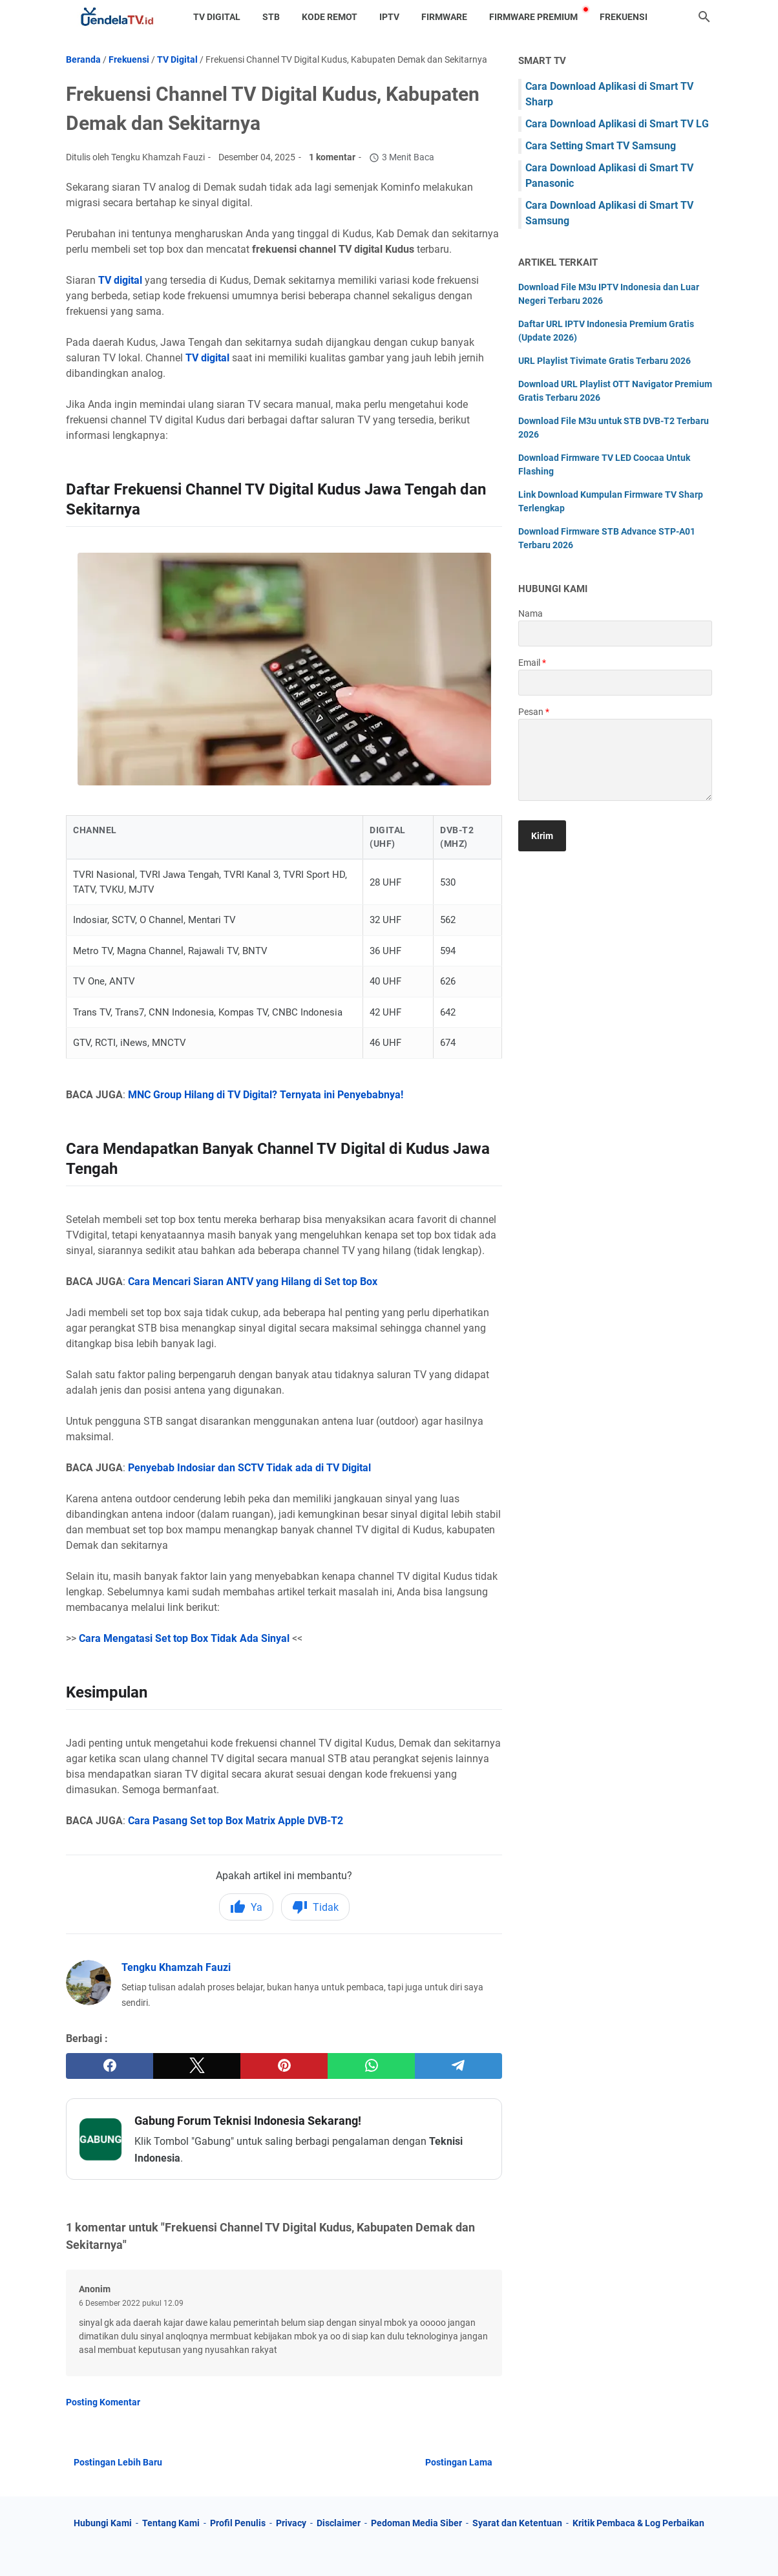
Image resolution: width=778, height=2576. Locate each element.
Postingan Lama (458, 2462)
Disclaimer (339, 2523)
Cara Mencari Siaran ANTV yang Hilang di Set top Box (252, 1281)
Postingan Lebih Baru (118, 2462)
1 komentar (332, 157)
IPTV (389, 17)
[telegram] (458, 2066)
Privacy (291, 2523)
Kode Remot (329, 17)
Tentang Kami (171, 2523)
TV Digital (216, 17)
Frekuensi (623, 17)
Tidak (315, 1907)
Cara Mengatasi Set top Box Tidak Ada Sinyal (184, 1638)
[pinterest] (284, 2066)
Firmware (444, 17)
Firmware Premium (533, 17)
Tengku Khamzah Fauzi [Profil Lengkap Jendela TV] (176, 1967)
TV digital (120, 280)
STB (271, 17)
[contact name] (615, 633)
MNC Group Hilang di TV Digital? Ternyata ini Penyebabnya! (265, 1095)
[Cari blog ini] (704, 17)
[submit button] (542, 835)
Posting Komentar (103, 2402)
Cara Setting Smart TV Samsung (600, 146)
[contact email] (615, 683)
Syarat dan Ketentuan (517, 2523)
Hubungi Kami (103, 2523)
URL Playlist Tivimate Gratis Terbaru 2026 (604, 361)
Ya (246, 1907)
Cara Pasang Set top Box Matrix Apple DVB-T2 (237, 1821)
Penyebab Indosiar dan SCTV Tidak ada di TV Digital (249, 1468)
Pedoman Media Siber (416, 2523)
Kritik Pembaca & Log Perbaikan (638, 2523)
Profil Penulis (238, 2523)
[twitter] (196, 2066)
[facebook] (109, 2066)
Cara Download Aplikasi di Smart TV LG (617, 124)
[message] (615, 760)
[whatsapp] (371, 2066)
